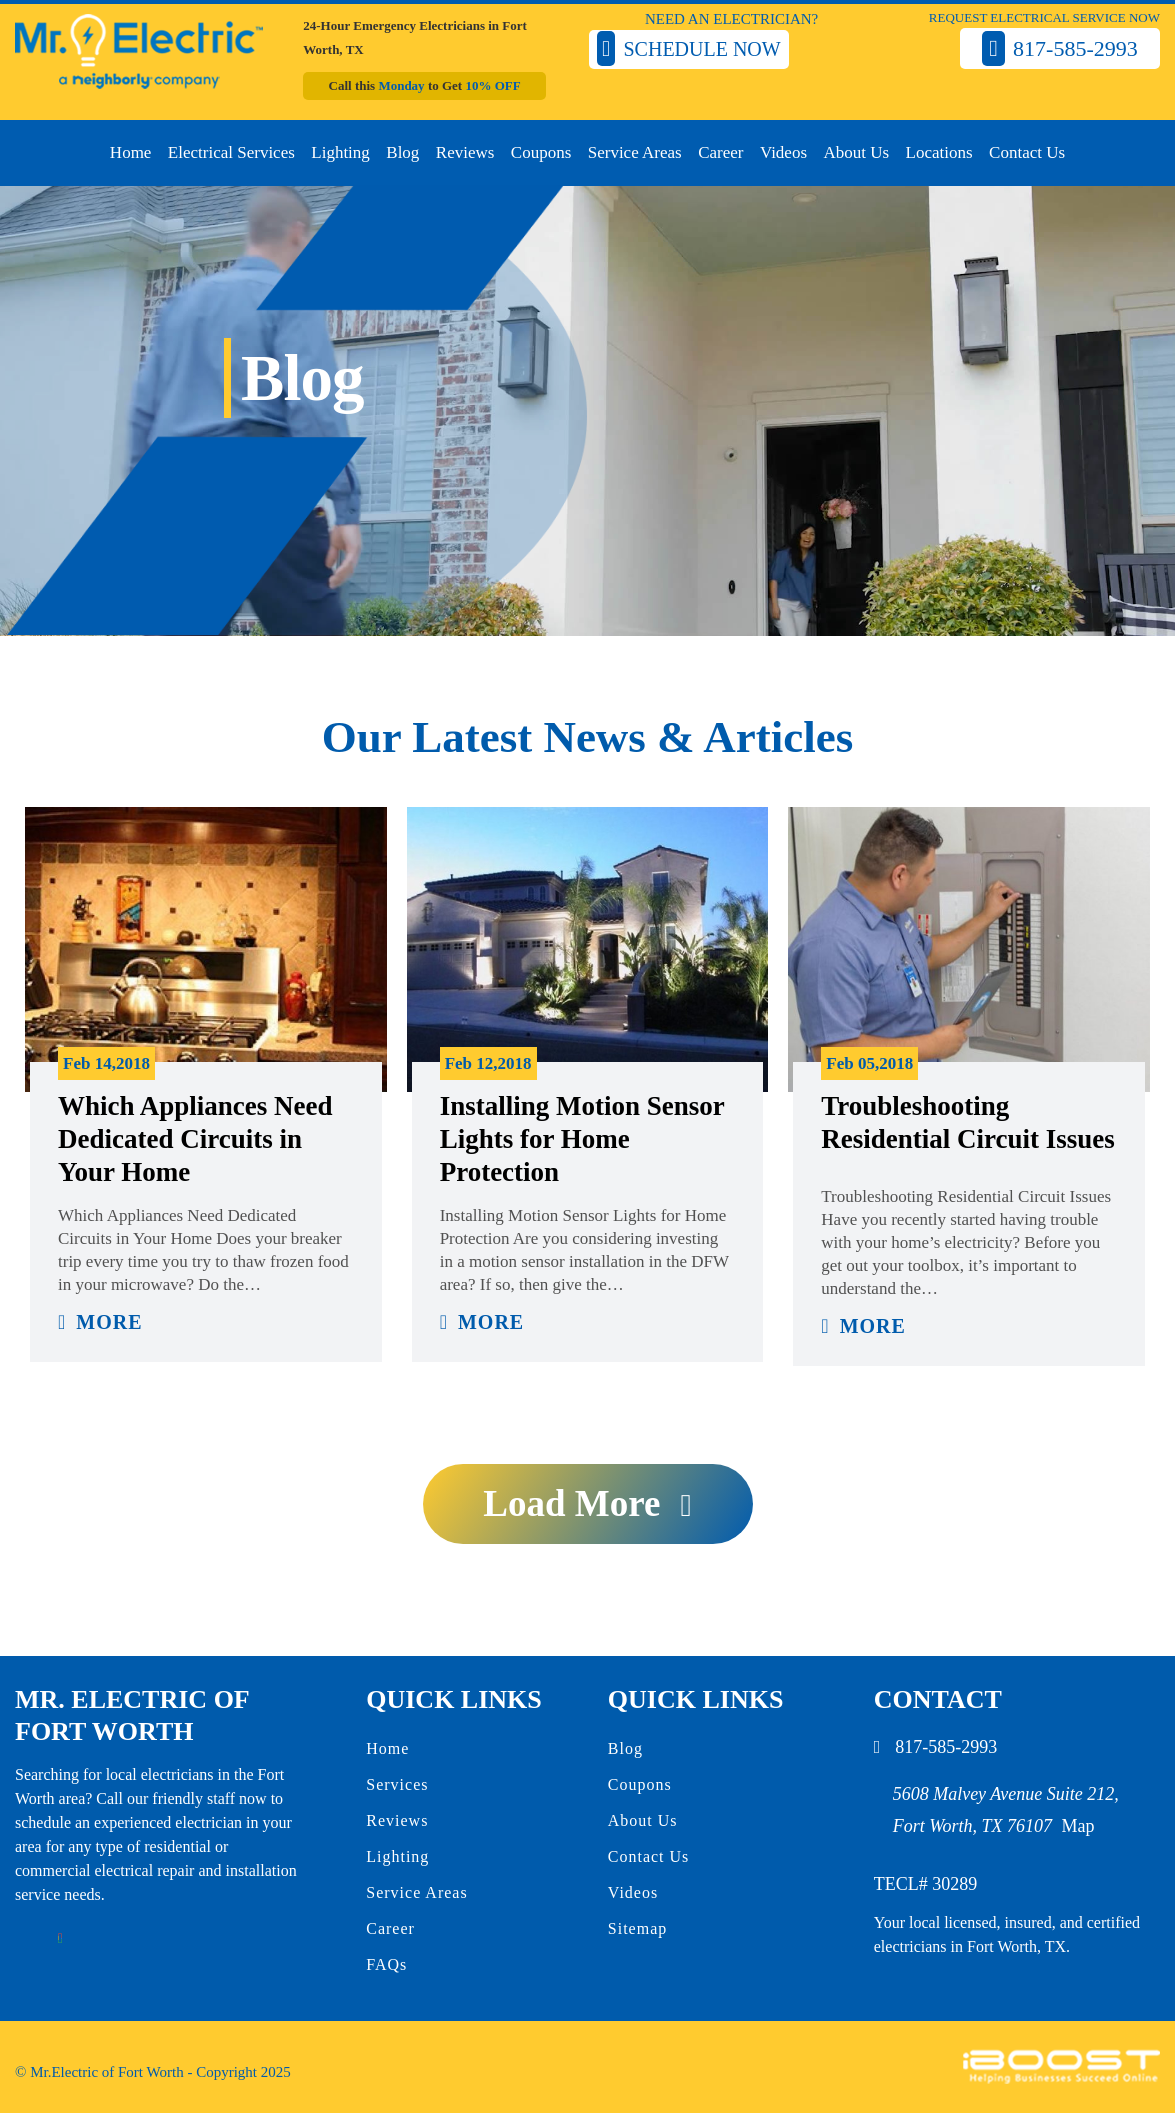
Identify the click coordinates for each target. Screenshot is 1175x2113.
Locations (939, 152)
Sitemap (637, 1928)
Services (397, 1784)
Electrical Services (231, 152)
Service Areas (635, 152)
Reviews (465, 152)
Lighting (340, 152)
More (109, 1322)
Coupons (541, 152)
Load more (571, 1503)
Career (720, 152)
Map (1078, 1826)
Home (131, 152)
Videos (783, 152)
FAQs (386, 1964)
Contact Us (1027, 152)
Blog (402, 152)
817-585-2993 (946, 1747)
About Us (856, 152)
